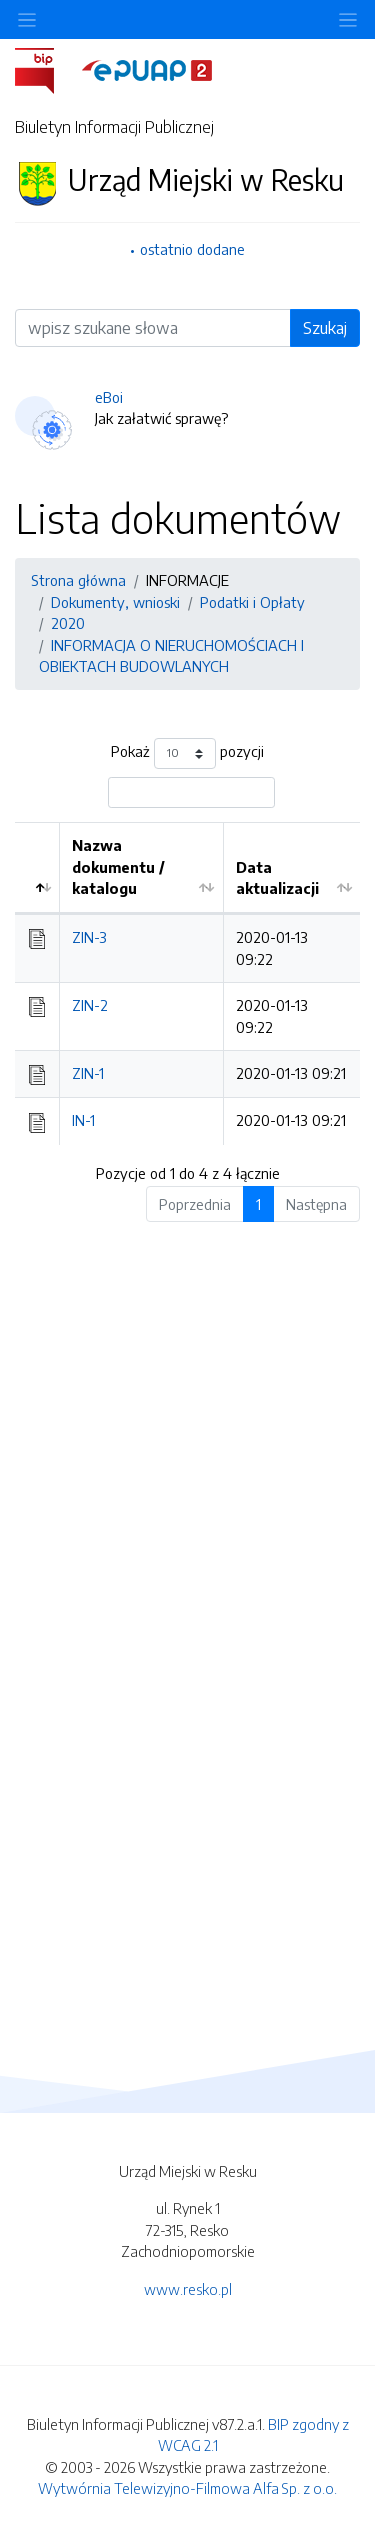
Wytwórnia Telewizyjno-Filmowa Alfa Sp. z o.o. (187, 2488)
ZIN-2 (90, 1005)
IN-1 (83, 1120)
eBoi (109, 397)
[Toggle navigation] (348, 19)
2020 (68, 623)
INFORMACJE (187, 580)
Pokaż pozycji (187, 753)
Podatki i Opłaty (252, 602)
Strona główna (78, 580)
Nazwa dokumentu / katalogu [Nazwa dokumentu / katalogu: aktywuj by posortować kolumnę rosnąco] (118, 866)
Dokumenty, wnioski (115, 602)
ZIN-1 (88, 1073)
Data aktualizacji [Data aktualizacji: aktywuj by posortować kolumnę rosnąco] (277, 878)
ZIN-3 (89, 937)
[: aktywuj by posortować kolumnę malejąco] (37, 868)
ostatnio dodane (192, 249)
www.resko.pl (188, 2289)
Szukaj (325, 328)
